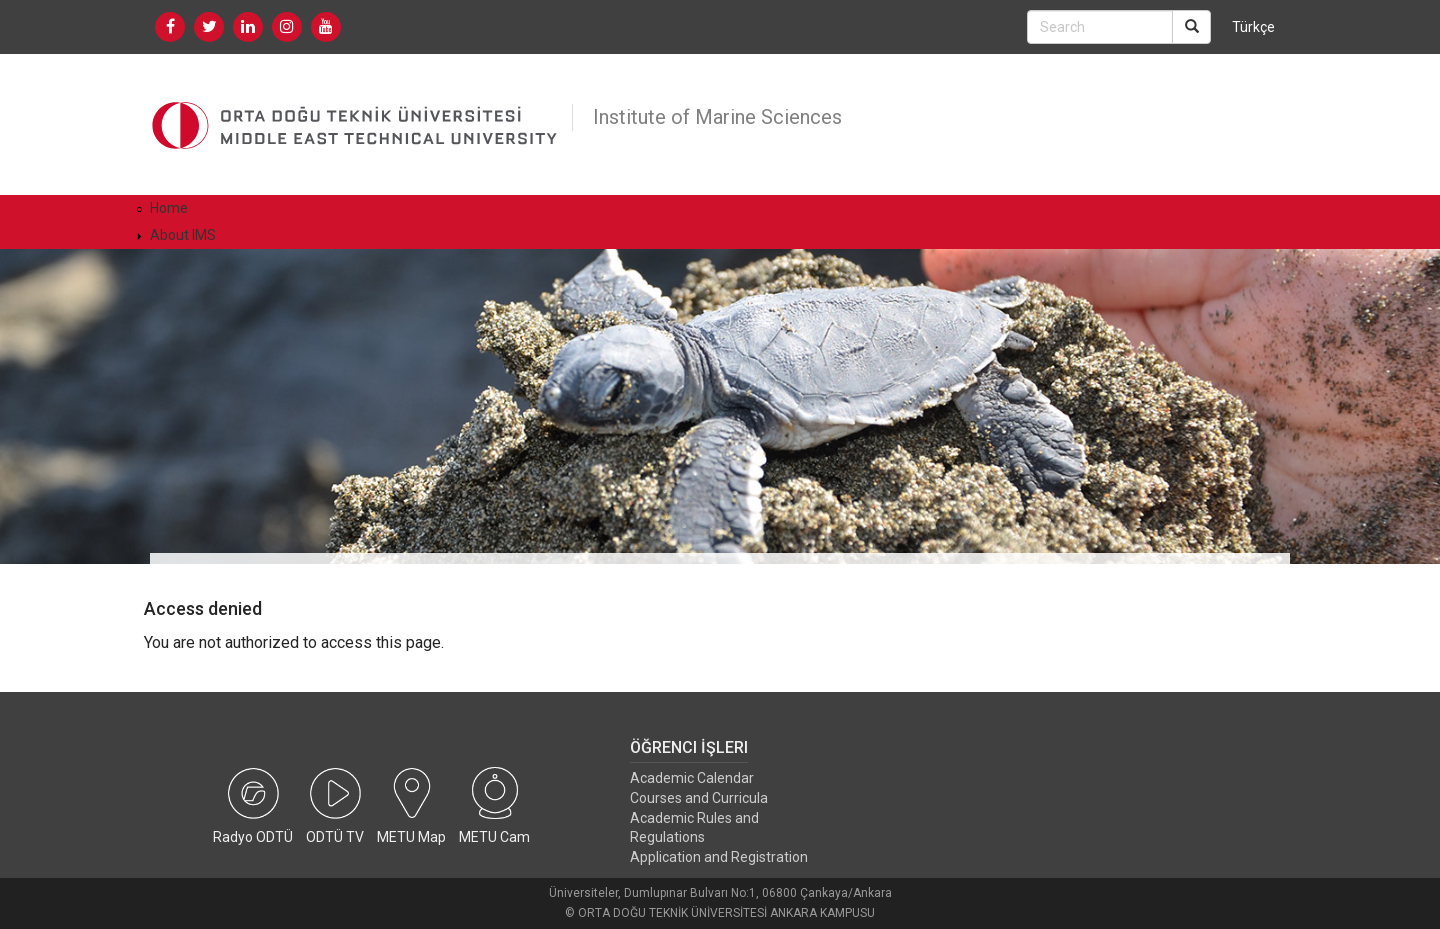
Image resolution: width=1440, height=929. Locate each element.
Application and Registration (719, 857)
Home (169, 208)
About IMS (183, 235)
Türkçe (1253, 27)
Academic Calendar (692, 778)
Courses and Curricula (699, 798)
